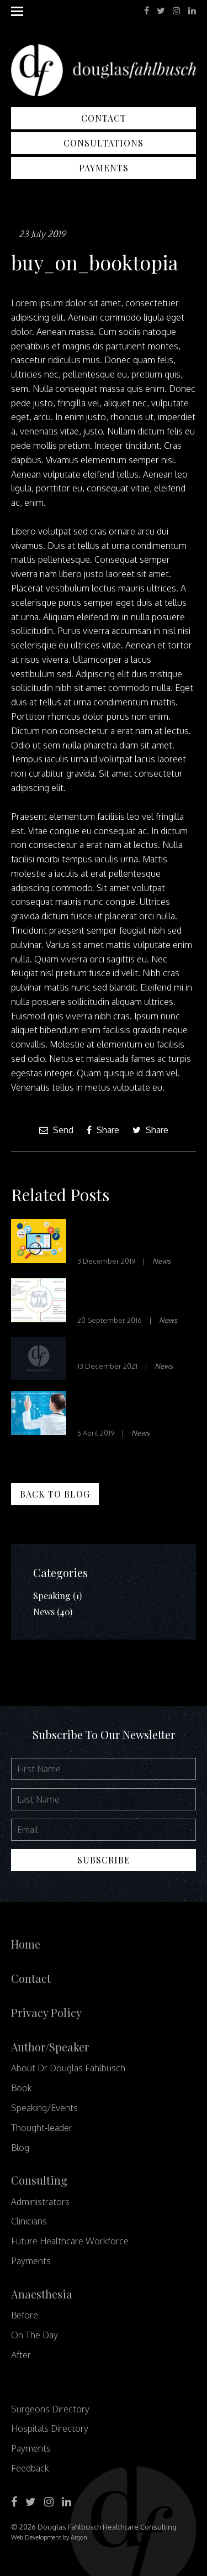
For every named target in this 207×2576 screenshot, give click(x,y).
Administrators (40, 2201)
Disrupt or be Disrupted (110, 1408)
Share (103, 1129)
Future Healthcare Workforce (70, 2241)
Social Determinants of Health (135, 1295)
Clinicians (29, 2221)
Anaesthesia (41, 2293)
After (21, 2354)
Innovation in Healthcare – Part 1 (124, 1236)
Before (24, 2315)
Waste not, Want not (127, 1348)
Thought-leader (41, 2127)
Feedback (30, 2468)
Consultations (103, 143)
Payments (104, 168)
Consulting (39, 2179)
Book (21, 2087)
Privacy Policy (46, 2012)
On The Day (34, 2335)
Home (25, 1943)
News (161, 1260)
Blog (20, 2147)
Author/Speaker (50, 2046)
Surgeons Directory (50, 2409)
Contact (103, 118)
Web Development (36, 2537)
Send (56, 1129)
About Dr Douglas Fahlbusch (68, 2068)
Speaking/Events (44, 2107)
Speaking (52, 1595)
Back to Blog (55, 1494)
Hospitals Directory (49, 2428)
